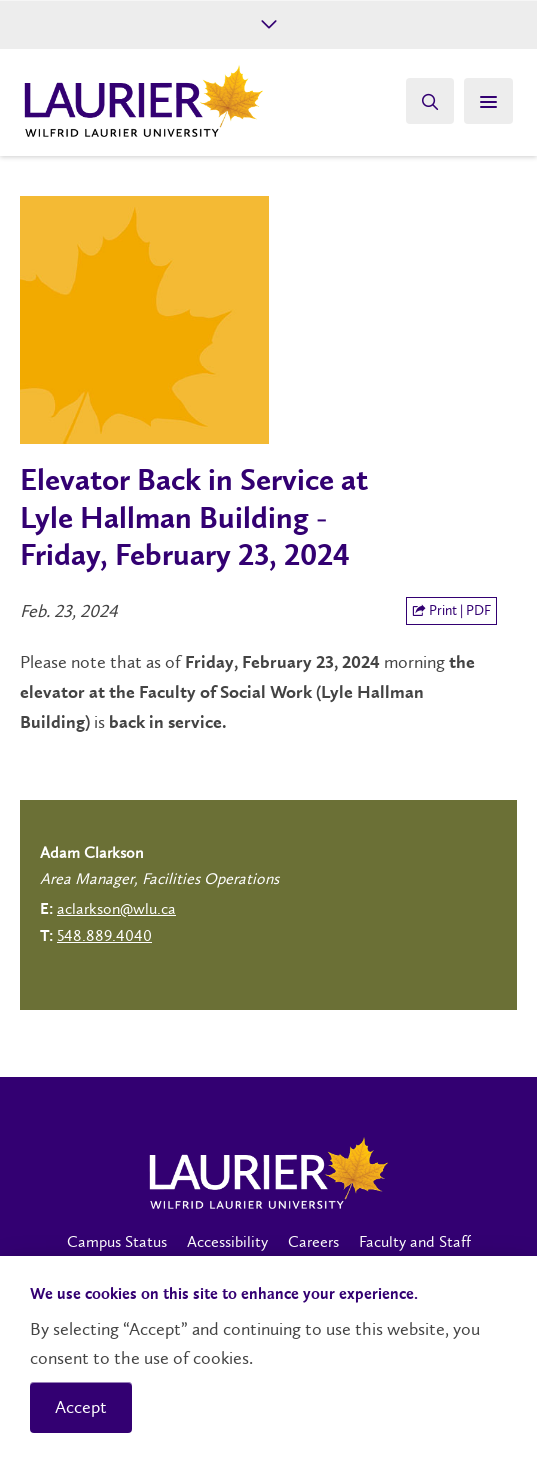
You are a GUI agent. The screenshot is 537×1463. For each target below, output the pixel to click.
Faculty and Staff (415, 1241)
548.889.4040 (104, 935)
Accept (81, 1407)
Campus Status (117, 1241)
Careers (313, 1241)
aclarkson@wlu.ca (116, 908)
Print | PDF (451, 610)
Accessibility (227, 1241)
